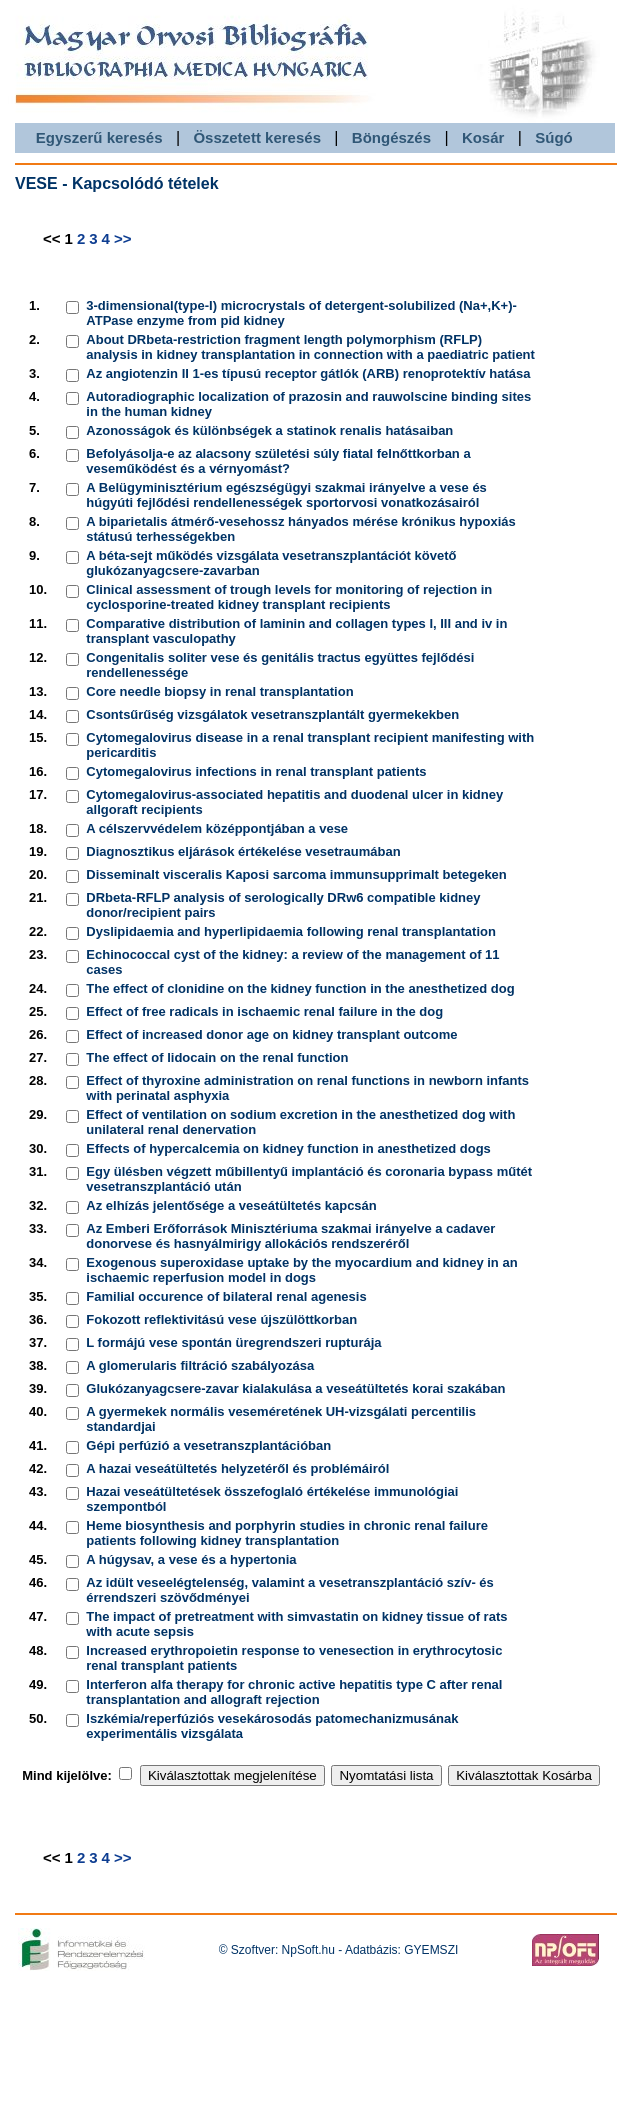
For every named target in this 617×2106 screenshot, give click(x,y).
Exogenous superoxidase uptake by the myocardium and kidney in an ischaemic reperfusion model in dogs (301, 1270)
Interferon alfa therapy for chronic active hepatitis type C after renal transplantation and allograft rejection (294, 1692)
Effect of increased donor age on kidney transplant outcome (271, 1034)
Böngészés (391, 137)
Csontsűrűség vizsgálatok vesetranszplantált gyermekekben (272, 714)
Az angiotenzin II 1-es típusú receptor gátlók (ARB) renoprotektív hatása (308, 373)
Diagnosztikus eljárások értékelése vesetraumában (243, 851)
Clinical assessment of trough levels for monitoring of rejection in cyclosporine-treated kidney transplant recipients (289, 597)
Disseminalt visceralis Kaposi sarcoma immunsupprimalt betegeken (296, 874)
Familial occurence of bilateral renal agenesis (226, 1296)
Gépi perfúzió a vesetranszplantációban (208, 1445)
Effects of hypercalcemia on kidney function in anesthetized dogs (288, 1148)
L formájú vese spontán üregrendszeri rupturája (233, 1342)
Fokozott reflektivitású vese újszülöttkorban (221, 1319)
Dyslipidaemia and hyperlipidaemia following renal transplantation (291, 931)
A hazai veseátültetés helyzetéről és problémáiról (237, 1468)
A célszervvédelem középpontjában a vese (217, 828)
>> (123, 238)
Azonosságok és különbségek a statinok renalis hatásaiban (269, 430)
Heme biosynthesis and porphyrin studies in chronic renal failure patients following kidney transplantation (287, 1533)
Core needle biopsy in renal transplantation (219, 691)
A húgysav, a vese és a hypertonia (191, 1559)
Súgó (554, 137)
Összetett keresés (257, 137)
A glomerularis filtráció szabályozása (200, 1365)
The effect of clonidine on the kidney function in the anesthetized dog (300, 988)
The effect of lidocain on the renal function (217, 1057)
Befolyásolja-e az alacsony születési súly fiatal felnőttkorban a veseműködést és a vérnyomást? (278, 461)
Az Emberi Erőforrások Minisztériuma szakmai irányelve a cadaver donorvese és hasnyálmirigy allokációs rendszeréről (290, 1236)
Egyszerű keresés (99, 137)
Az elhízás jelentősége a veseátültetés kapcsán (231, 1205)
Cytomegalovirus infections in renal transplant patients (256, 771)
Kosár (483, 137)
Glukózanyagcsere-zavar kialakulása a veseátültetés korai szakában (295, 1388)
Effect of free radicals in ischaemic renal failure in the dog (264, 1011)
